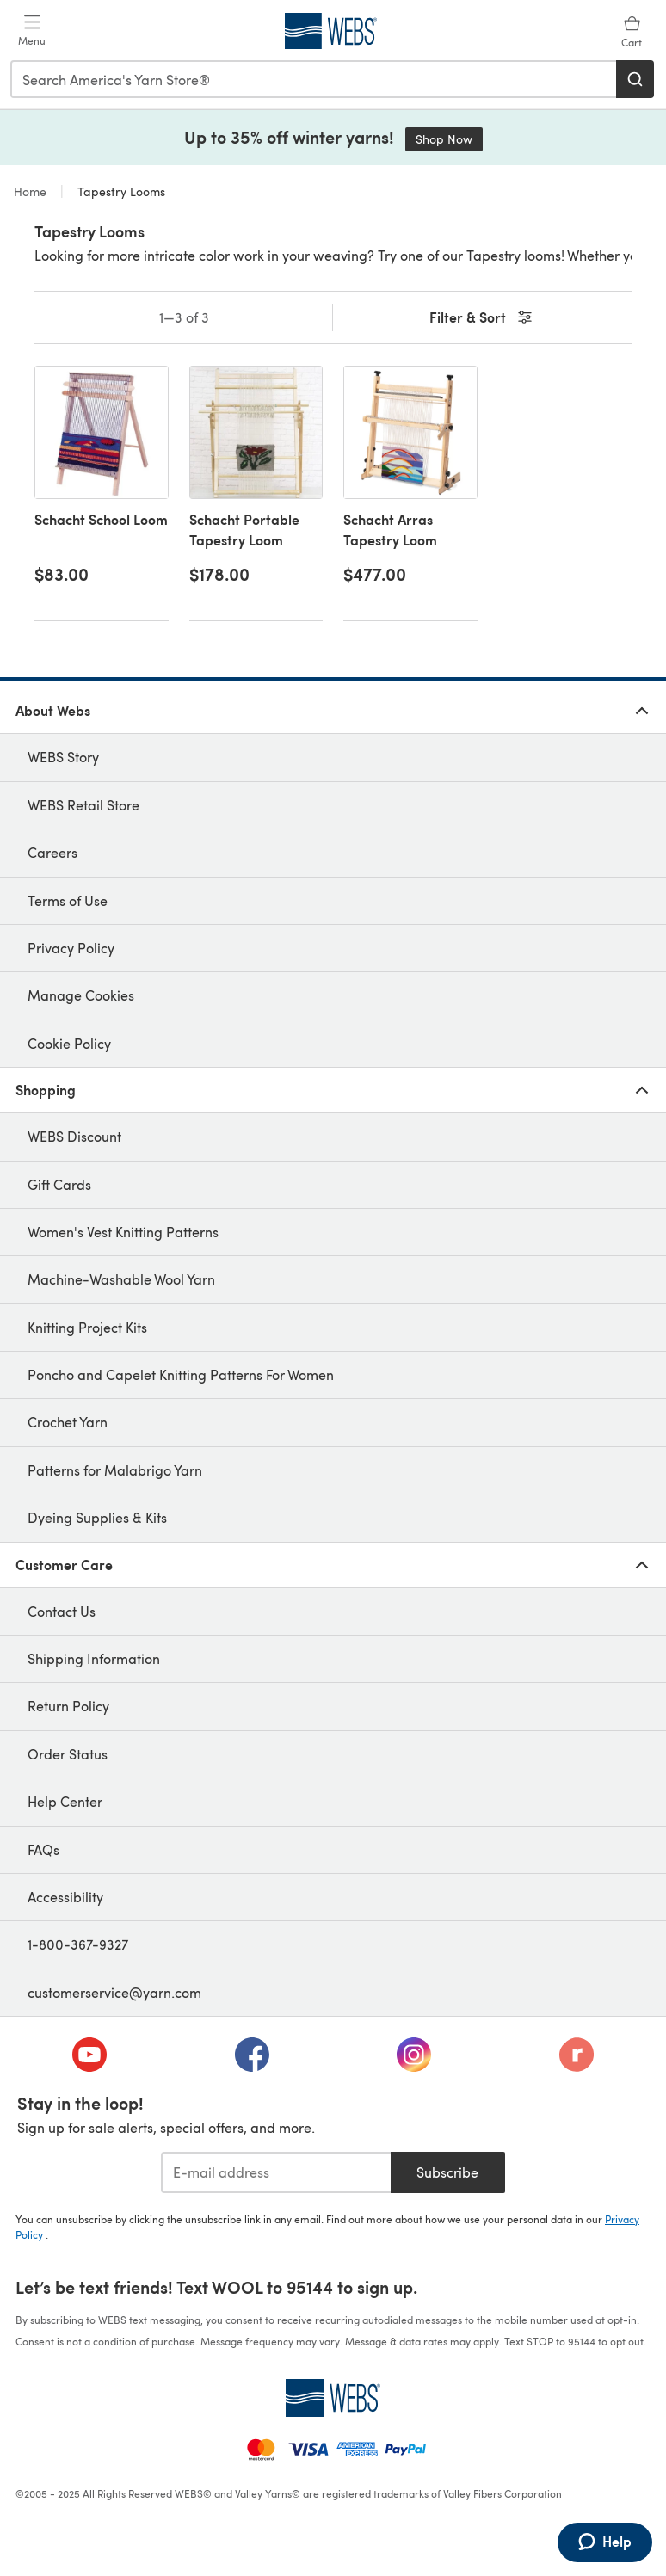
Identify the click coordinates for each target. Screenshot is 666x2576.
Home (32, 191)
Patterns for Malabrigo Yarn (115, 1470)
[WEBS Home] (333, 2398)
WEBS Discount (74, 1136)
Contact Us (62, 1611)
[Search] (635, 79)
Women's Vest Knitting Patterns (123, 1232)
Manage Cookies (81, 995)
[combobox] (314, 79)
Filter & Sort (482, 318)
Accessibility (65, 1897)
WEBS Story (63, 757)
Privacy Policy (71, 948)
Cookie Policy (69, 1043)
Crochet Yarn (68, 1422)
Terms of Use (68, 900)
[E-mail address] (276, 2172)
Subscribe (447, 2172)
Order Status (68, 1754)
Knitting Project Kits (87, 1327)
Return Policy (68, 1706)
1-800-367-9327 (78, 1944)
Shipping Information (94, 1658)
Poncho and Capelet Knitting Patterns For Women (181, 1374)
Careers (52, 852)
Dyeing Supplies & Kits (97, 1517)
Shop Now (449, 139)
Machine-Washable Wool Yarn (121, 1279)
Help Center (65, 1801)
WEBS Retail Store (83, 805)
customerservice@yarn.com (114, 1992)
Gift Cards (59, 1184)
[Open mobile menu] (31, 31)
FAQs (43, 1849)
